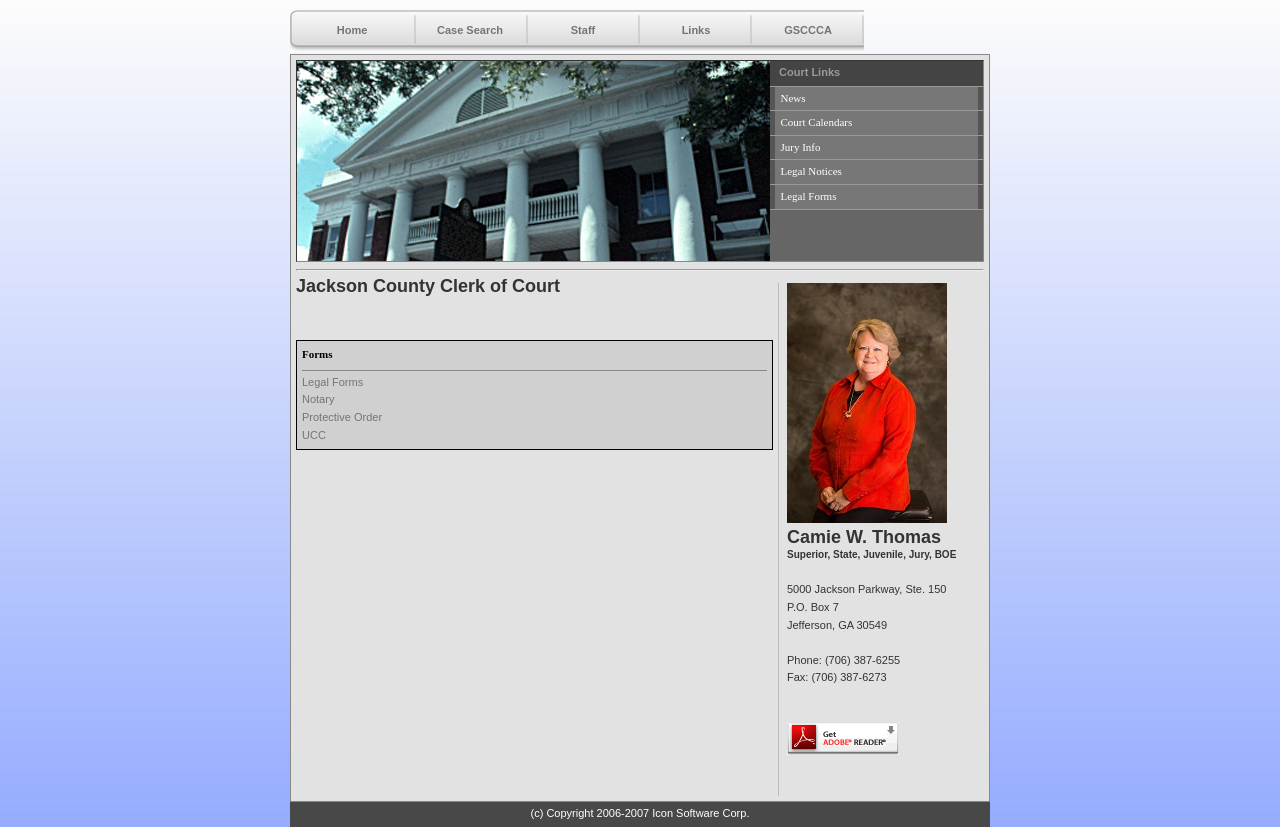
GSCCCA (808, 30)
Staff (583, 30)
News (793, 98)
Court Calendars (817, 122)
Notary (318, 399)
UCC (314, 435)
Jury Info (801, 147)
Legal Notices (811, 171)
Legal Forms (809, 196)
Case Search (470, 30)
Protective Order (342, 417)
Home (352, 30)
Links (696, 30)
